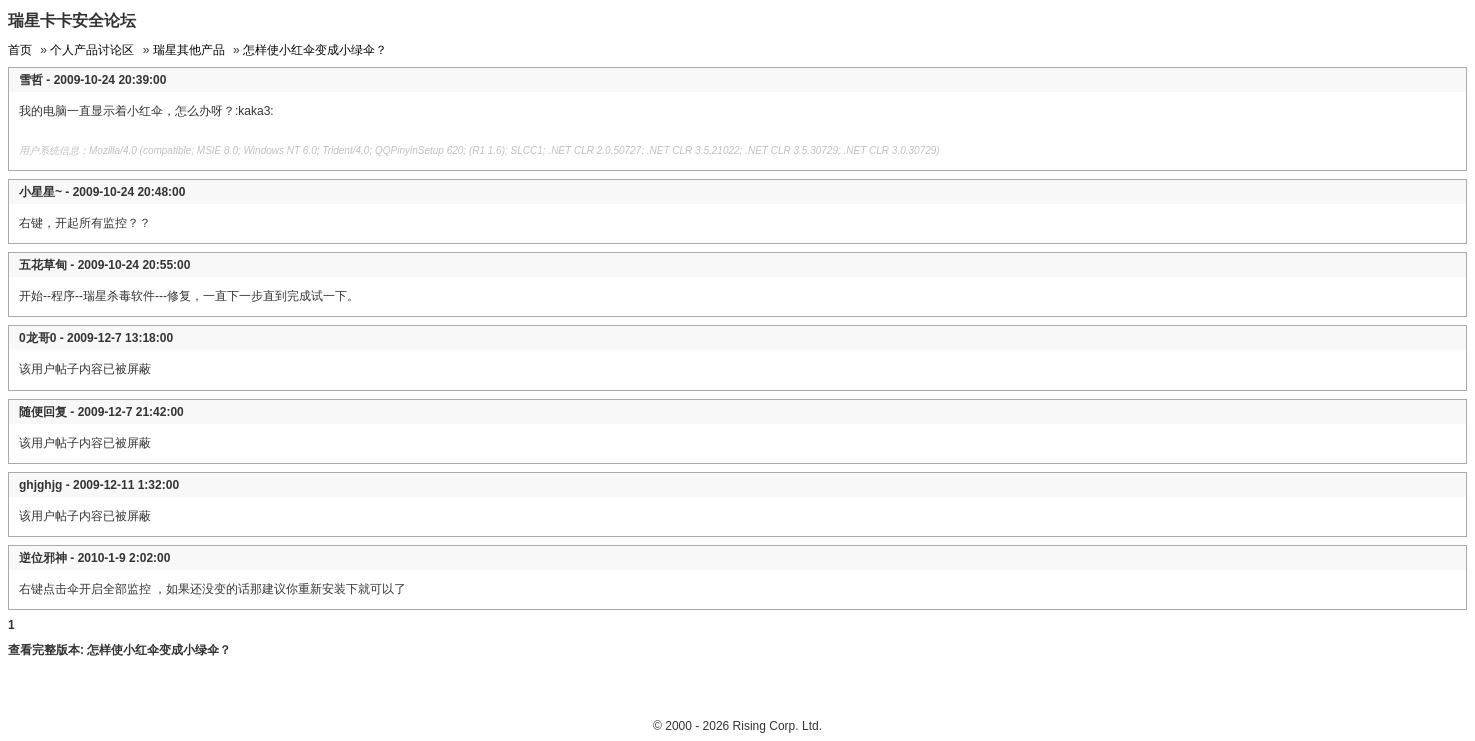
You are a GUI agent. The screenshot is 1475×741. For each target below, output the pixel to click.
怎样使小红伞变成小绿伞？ (315, 50)
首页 (20, 50)
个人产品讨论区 (92, 50)
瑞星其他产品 (189, 50)
